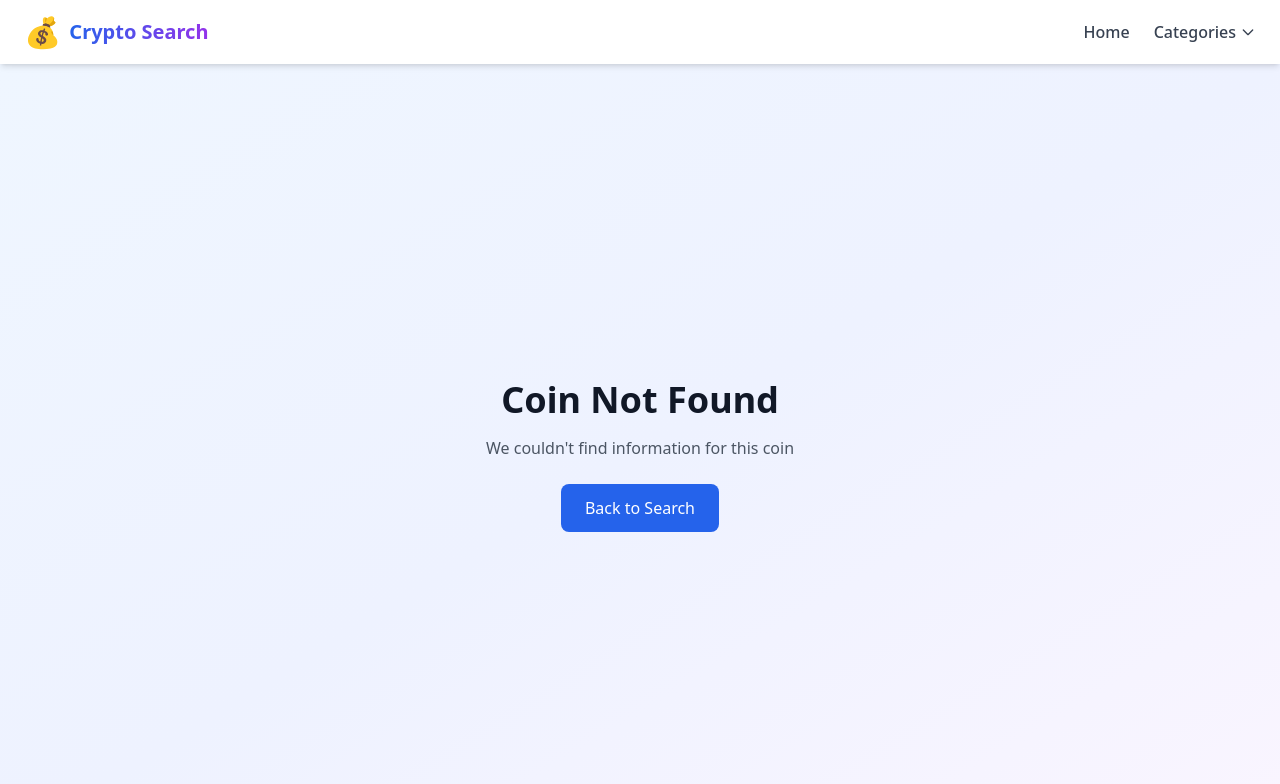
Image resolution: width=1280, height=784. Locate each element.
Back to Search (640, 508)
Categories (1205, 32)
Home (1107, 32)
